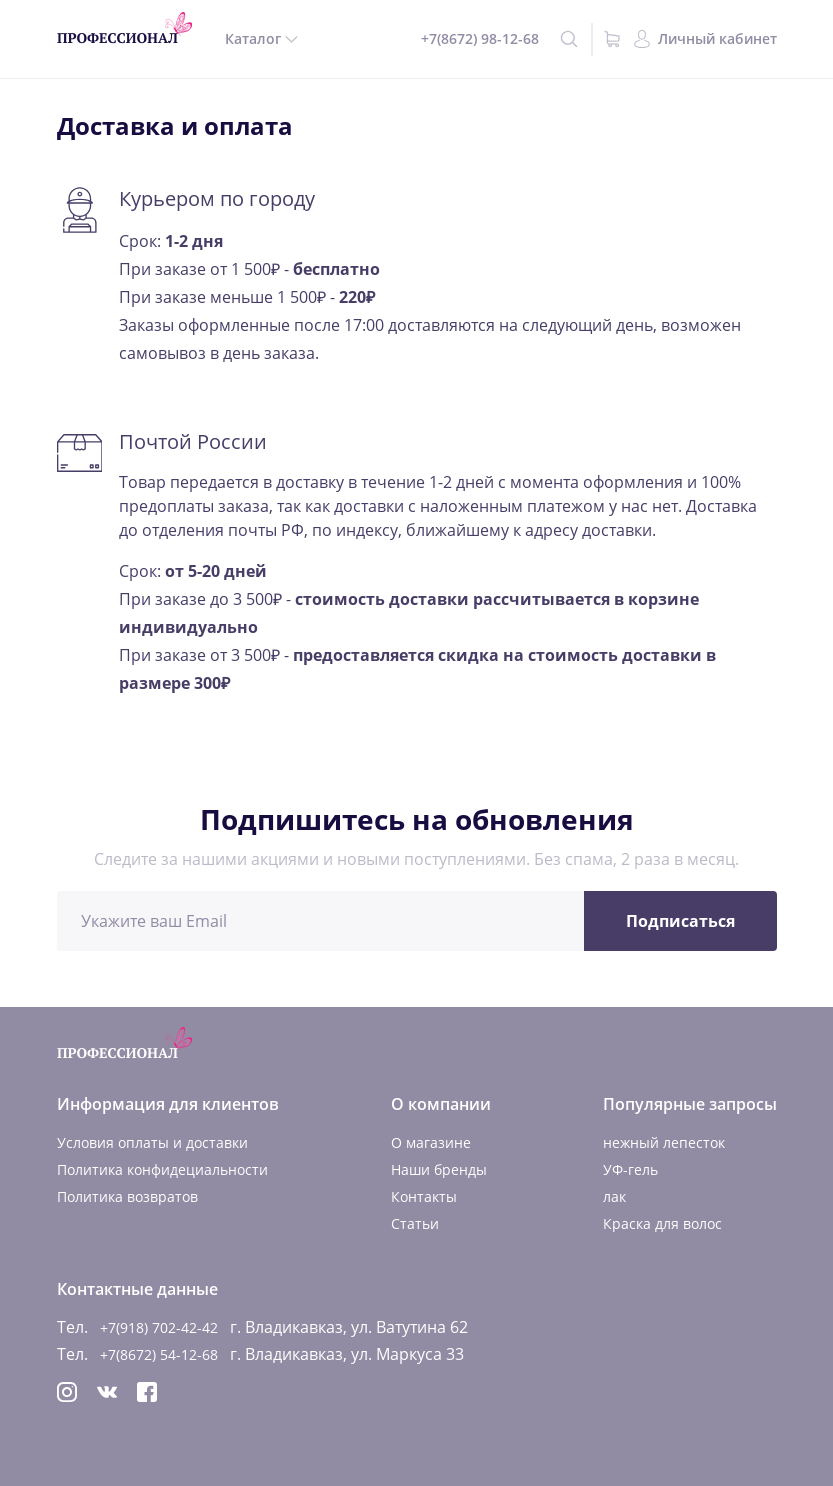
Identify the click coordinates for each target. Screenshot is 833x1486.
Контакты (424, 1196)
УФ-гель (630, 1169)
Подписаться (680, 921)
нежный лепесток (664, 1142)
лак (614, 1196)
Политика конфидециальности (162, 1169)
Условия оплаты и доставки (152, 1142)
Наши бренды (439, 1169)
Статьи (415, 1223)
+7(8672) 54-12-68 (159, 1354)
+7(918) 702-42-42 (159, 1327)
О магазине (431, 1142)
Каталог (253, 38)
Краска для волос (662, 1223)
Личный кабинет (717, 38)
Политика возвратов (127, 1196)
